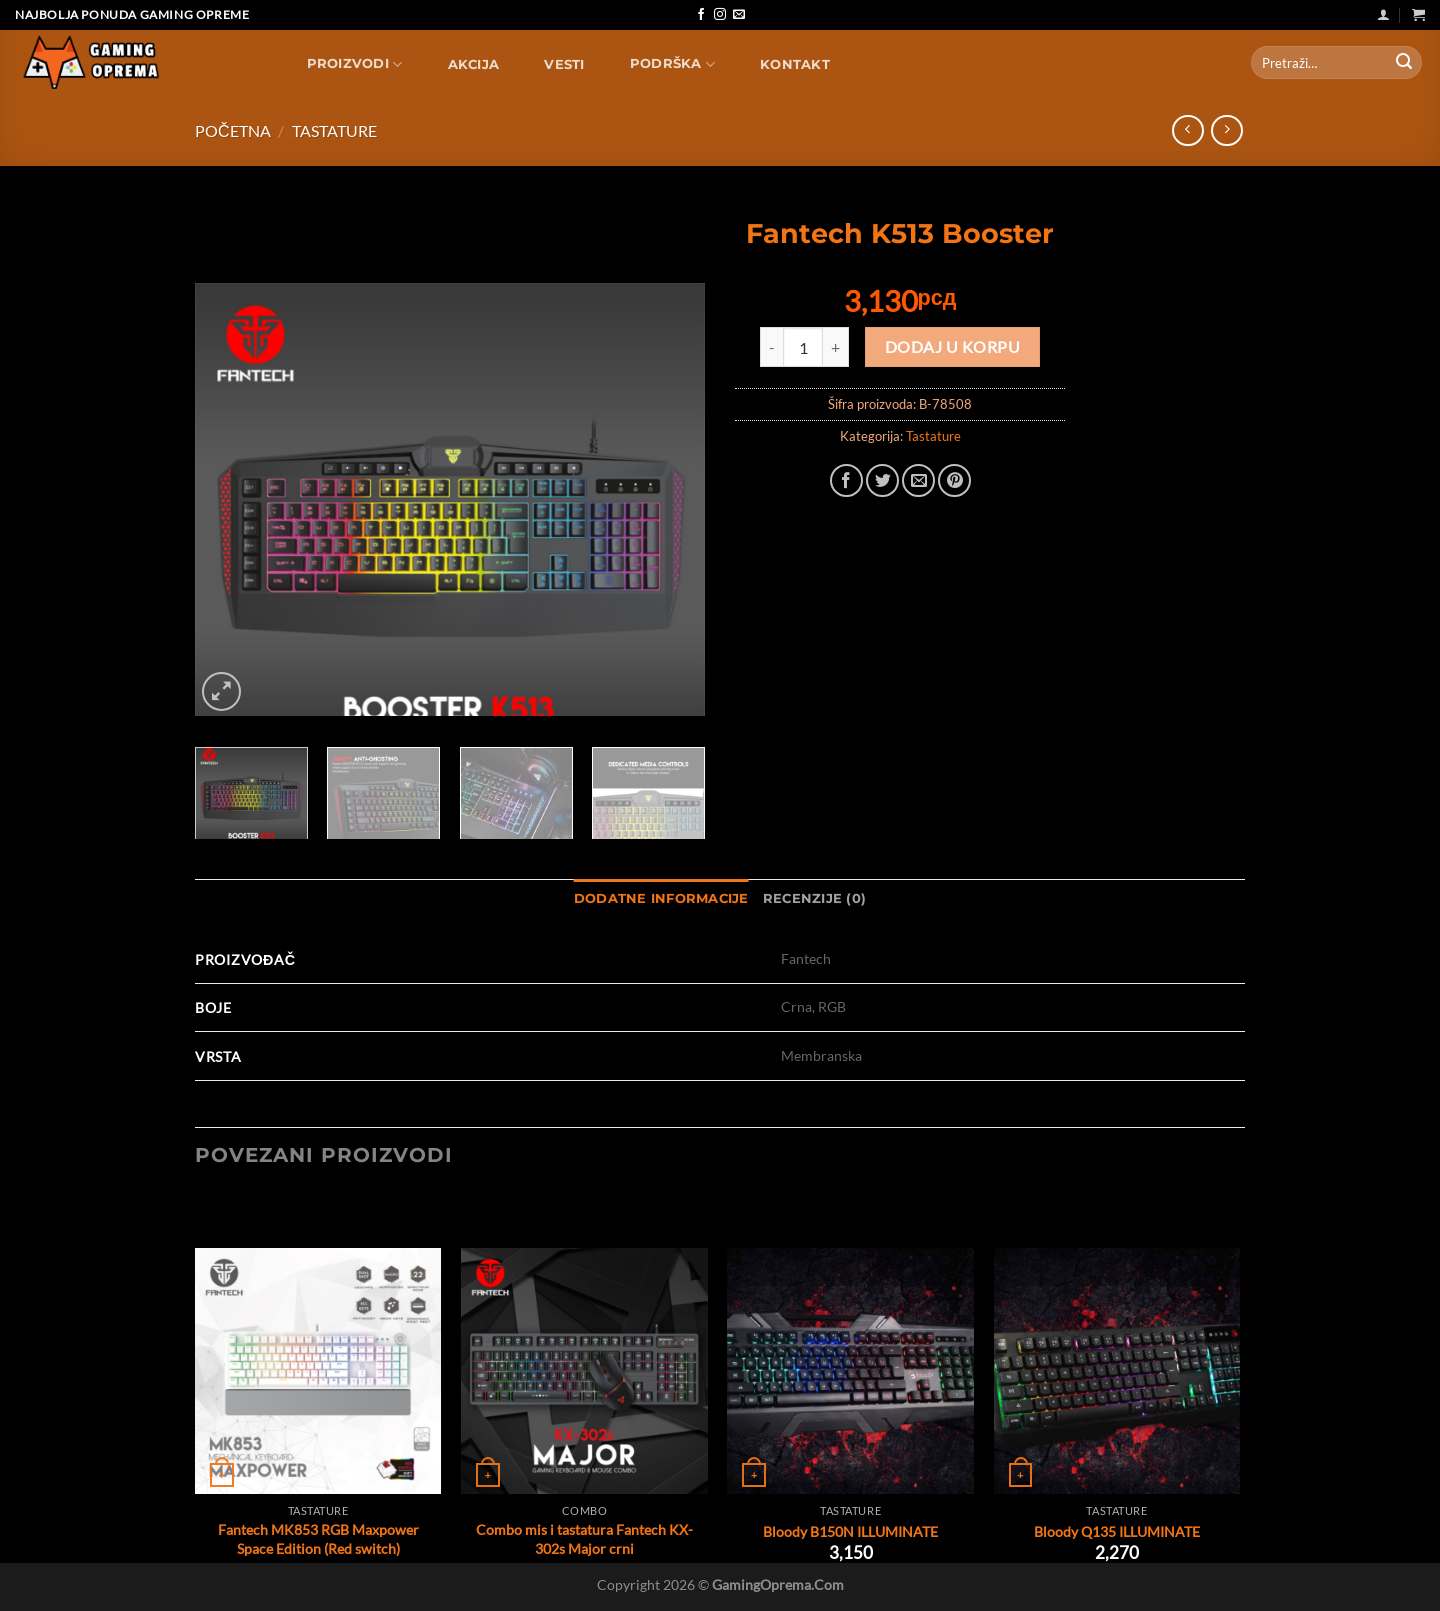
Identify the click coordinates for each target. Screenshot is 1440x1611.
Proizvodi (355, 64)
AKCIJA (474, 64)
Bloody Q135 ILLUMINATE (1117, 1531)
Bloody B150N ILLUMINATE (850, 1531)
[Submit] (1404, 63)
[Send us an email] (739, 15)
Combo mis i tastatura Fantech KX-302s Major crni (584, 1539)
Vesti (564, 64)
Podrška (672, 64)
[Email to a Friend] (918, 480)
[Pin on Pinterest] (954, 480)
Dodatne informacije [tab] (661, 898)
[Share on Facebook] (846, 480)
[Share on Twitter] (882, 480)
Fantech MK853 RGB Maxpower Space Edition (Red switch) (318, 1539)
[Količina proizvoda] (803, 347)
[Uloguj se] (1383, 14)
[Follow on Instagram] (720, 15)
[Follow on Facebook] (701, 15)
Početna (233, 130)
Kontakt (795, 64)
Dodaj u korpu (952, 347)
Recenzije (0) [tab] (814, 898)
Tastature (334, 130)
